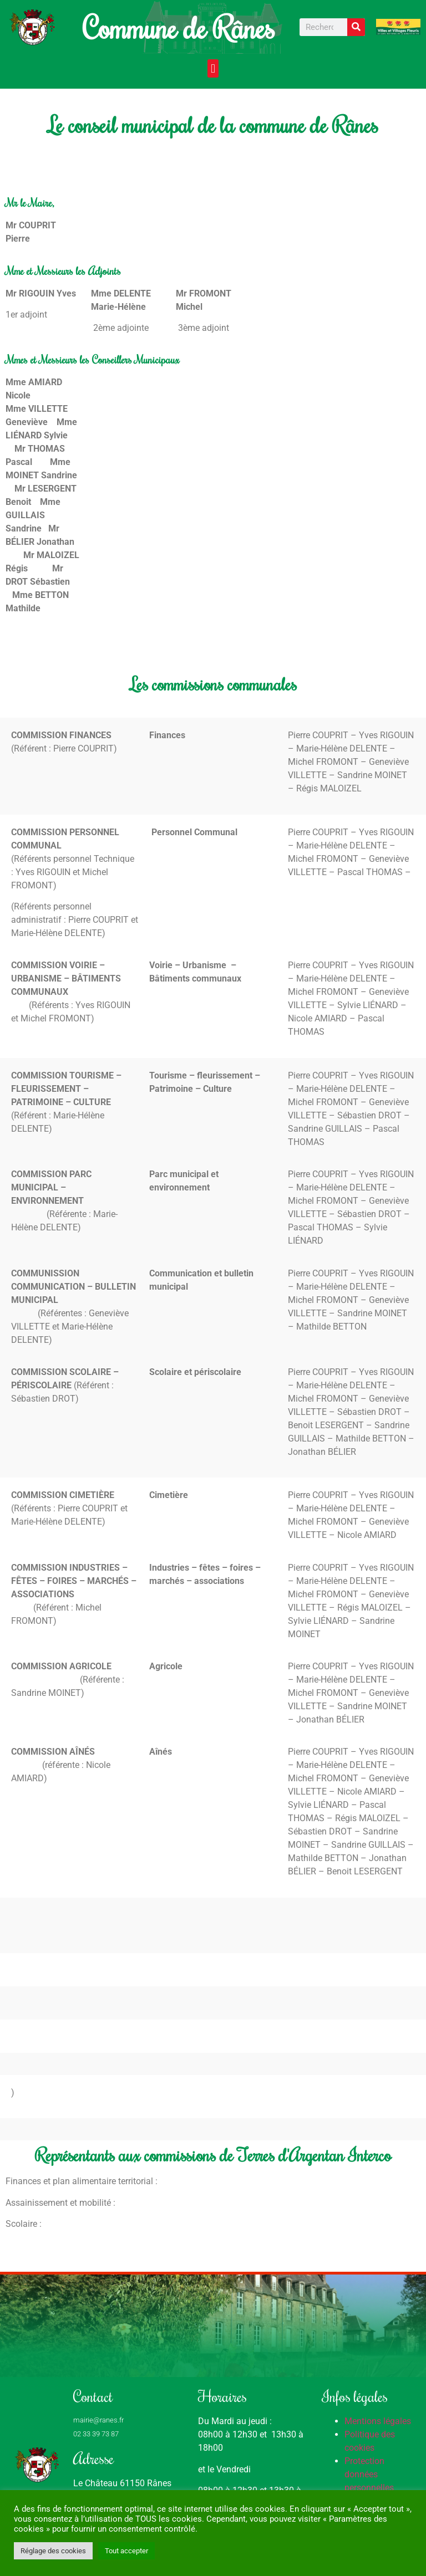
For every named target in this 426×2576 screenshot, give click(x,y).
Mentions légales (377, 2421)
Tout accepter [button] (126, 2551)
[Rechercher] (356, 27)
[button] (212, 68)
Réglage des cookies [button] (53, 2551)
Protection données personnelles (369, 2474)
